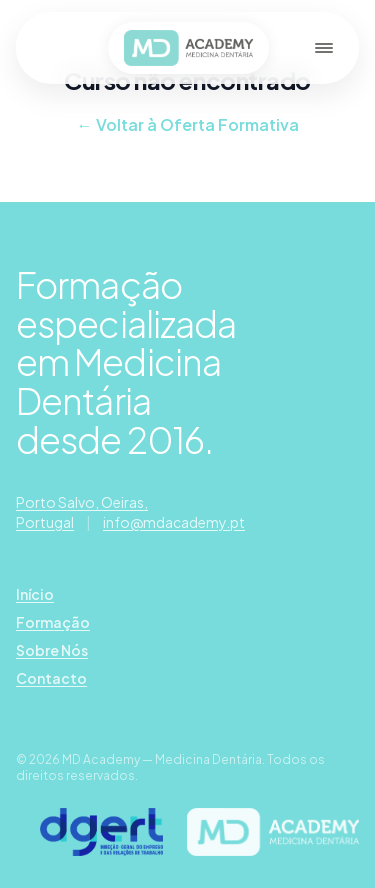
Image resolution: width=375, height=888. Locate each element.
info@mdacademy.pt (174, 522)
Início (35, 594)
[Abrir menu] (324, 48)
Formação (53, 622)
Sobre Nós (52, 650)
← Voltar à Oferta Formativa (188, 124)
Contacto (51, 678)
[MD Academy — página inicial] (188, 48)
